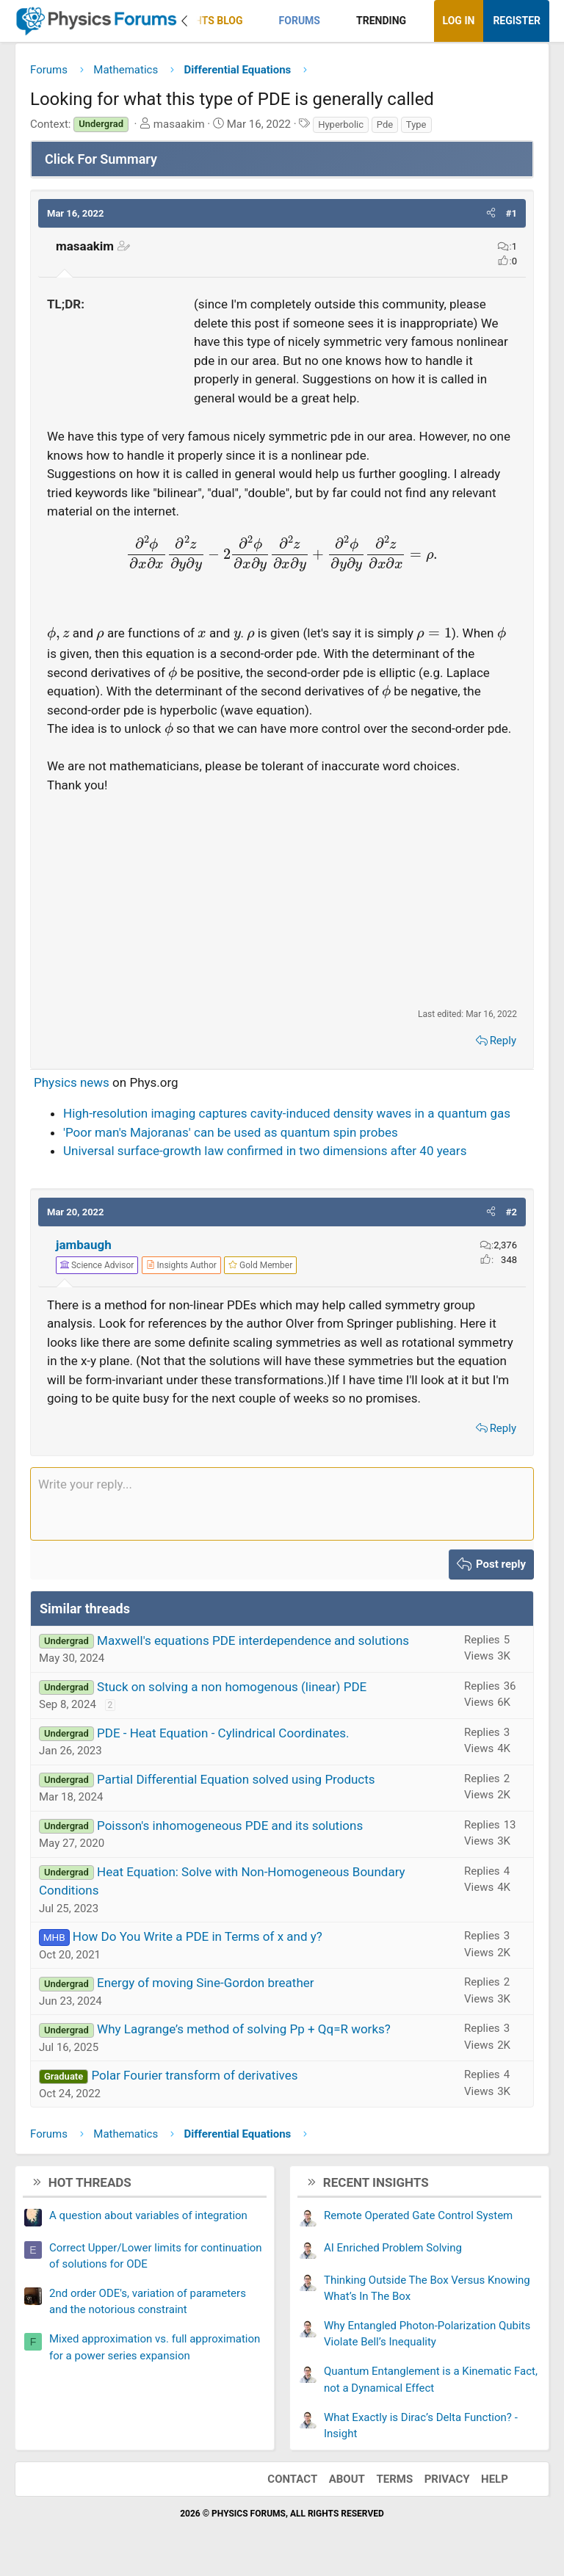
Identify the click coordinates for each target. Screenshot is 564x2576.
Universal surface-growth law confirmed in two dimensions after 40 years (264, 1150)
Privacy (447, 2479)
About (347, 2479)
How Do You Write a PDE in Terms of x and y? (197, 1936)
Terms (394, 2479)
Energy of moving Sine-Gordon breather (205, 1982)
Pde (385, 124)
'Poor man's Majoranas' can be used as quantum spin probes (230, 1132)
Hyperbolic (341, 124)
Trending (381, 20)
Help (494, 2479)
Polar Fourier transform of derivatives (194, 2075)
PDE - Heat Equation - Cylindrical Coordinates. (223, 1733)
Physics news (71, 1082)
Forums (299, 20)
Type (416, 124)
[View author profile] (181, 1265)
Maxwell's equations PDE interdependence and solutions (253, 1640)
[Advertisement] (282, 900)
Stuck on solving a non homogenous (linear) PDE (231, 1686)
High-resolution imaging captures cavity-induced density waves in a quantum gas (286, 1113)
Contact (292, 2479)
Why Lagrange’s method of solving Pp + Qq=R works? (244, 2029)
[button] (255, 21)
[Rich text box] (282, 1504)
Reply (503, 1040)
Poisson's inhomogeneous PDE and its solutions (230, 1825)
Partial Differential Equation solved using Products (236, 1779)
